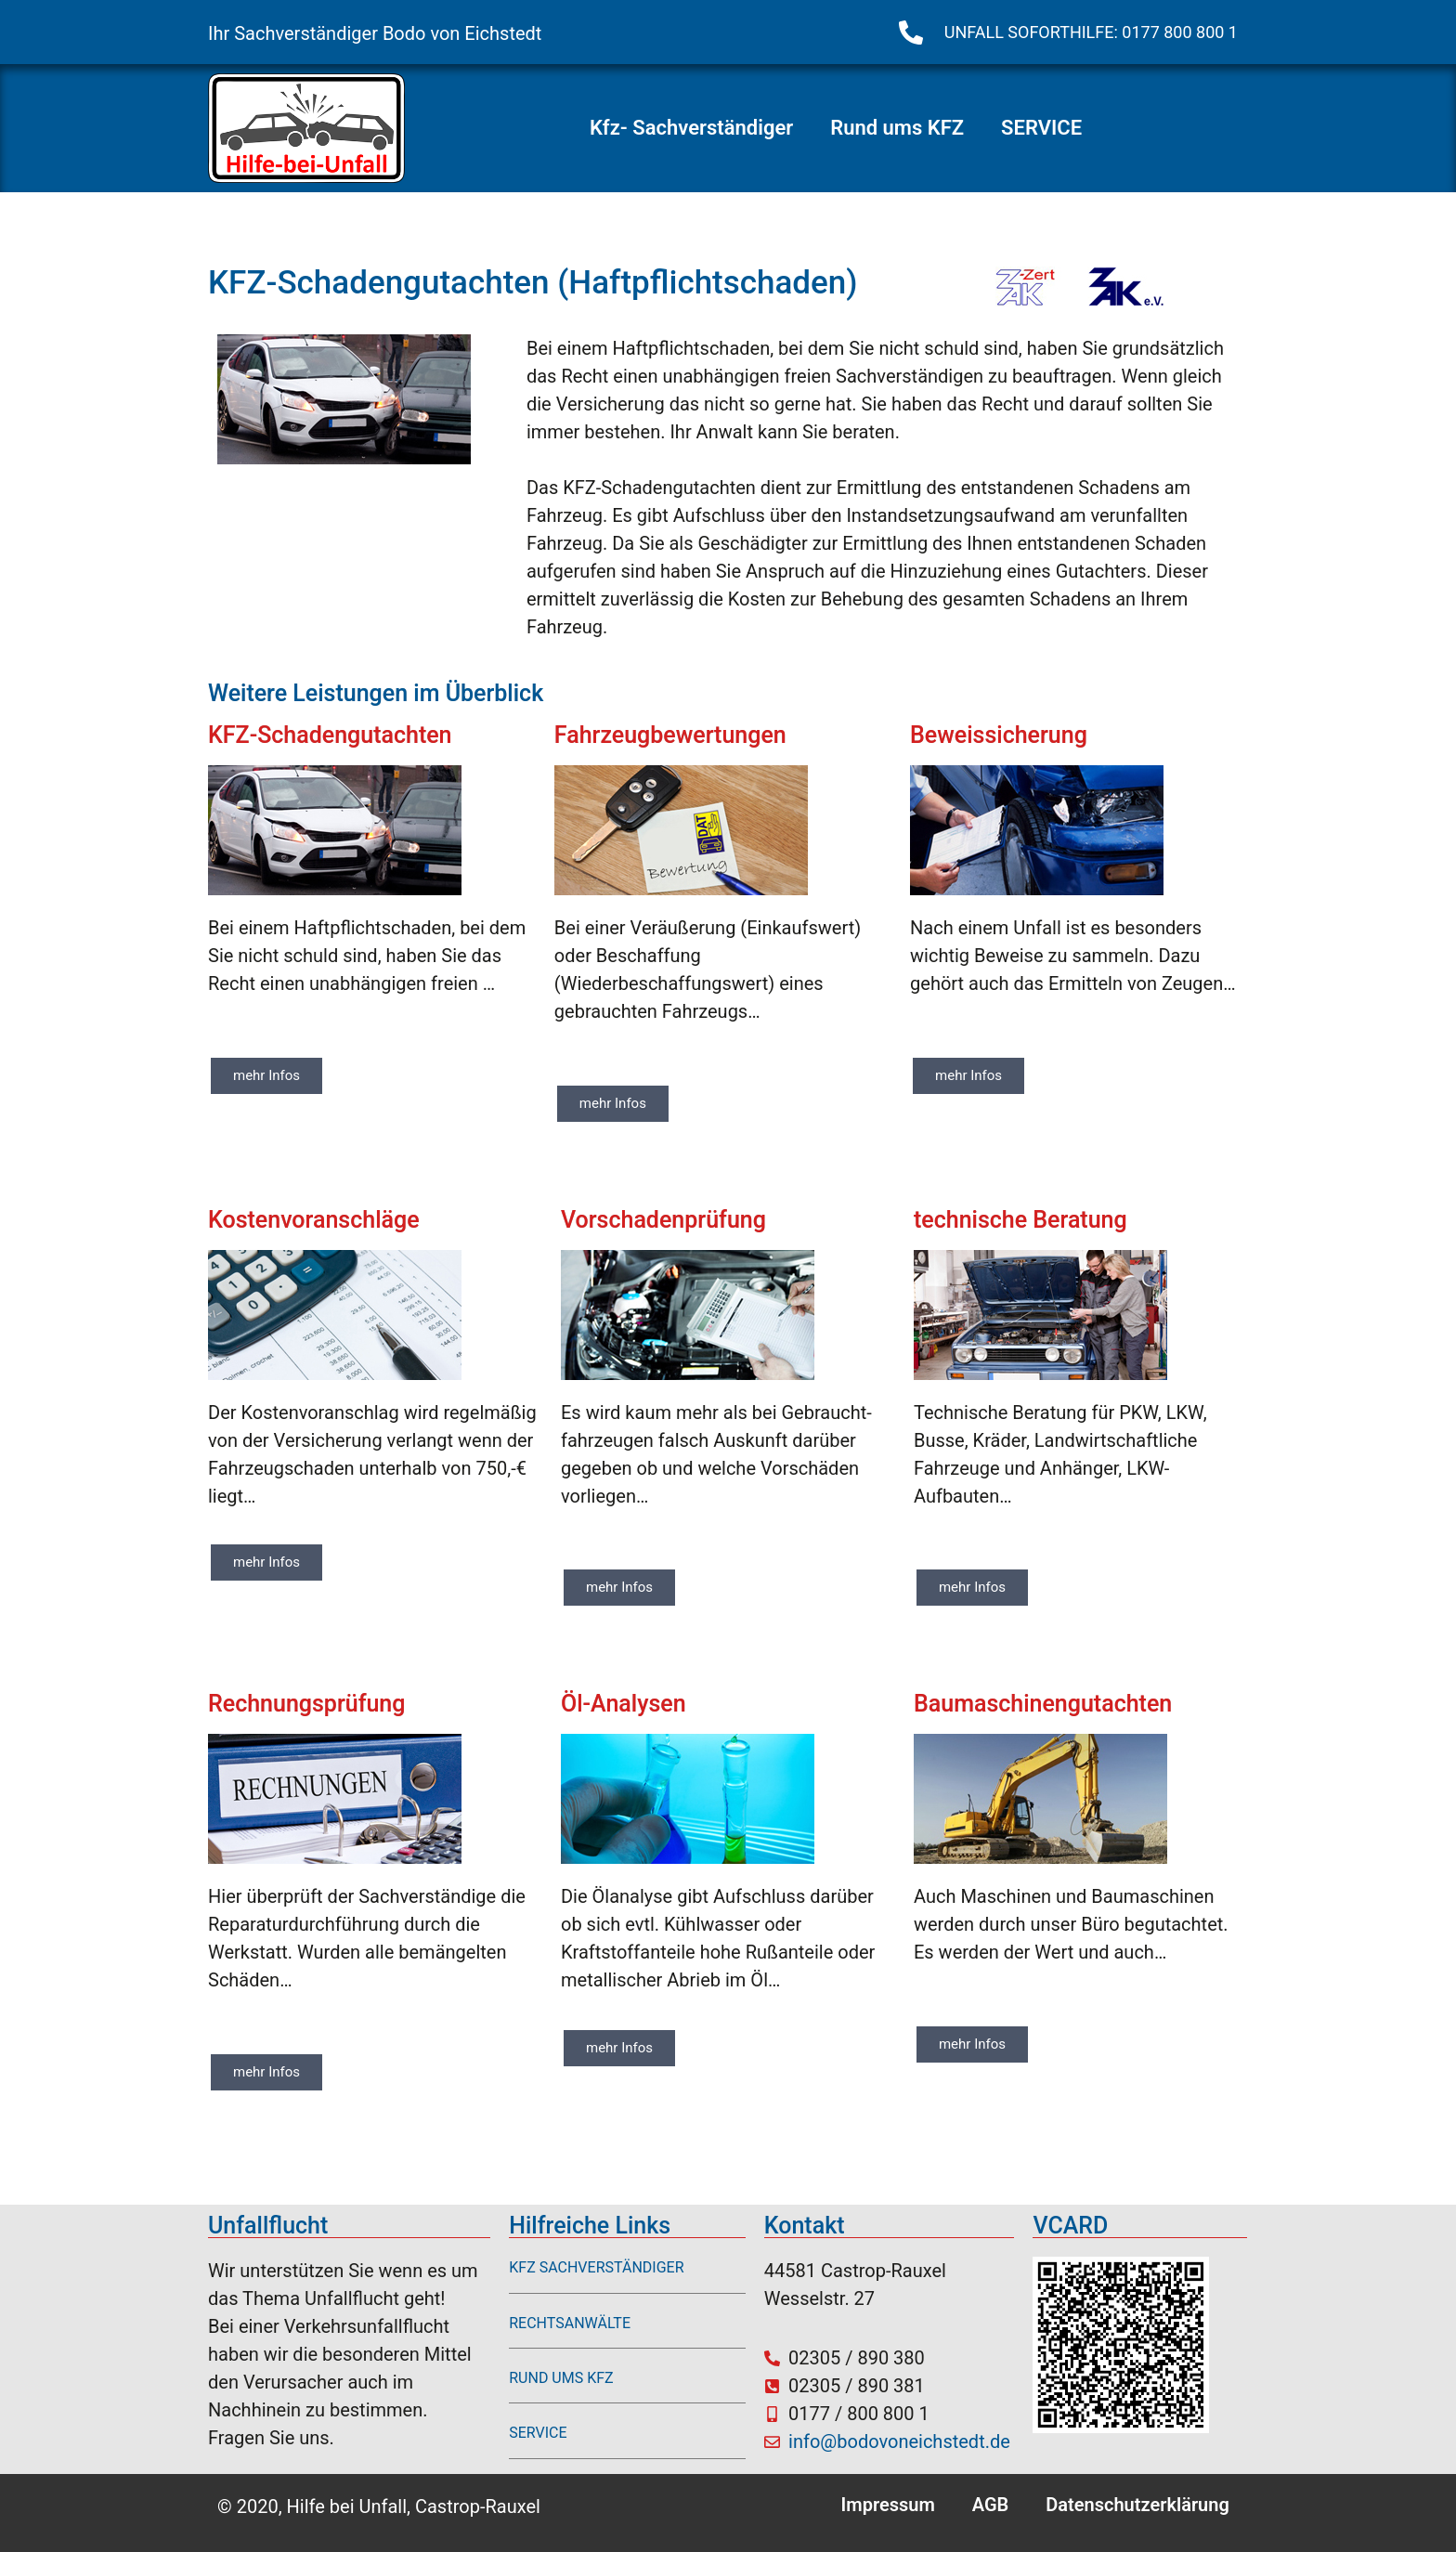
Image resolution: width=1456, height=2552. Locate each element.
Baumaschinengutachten (1043, 1703)
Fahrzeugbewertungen (670, 735)
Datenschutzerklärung (1137, 2504)
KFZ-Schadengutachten (330, 735)
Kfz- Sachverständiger (691, 127)
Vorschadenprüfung (663, 1219)
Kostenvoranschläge (314, 1219)
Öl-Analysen (623, 1703)
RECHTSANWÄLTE (569, 2323)
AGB (990, 2504)
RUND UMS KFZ (561, 2378)
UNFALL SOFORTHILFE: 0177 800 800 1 (1091, 32)
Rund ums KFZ (897, 127)
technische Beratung (1020, 1219)
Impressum (888, 2504)
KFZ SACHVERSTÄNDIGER (596, 2267)
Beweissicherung (998, 735)
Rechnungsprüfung (306, 1703)
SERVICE (1041, 127)
